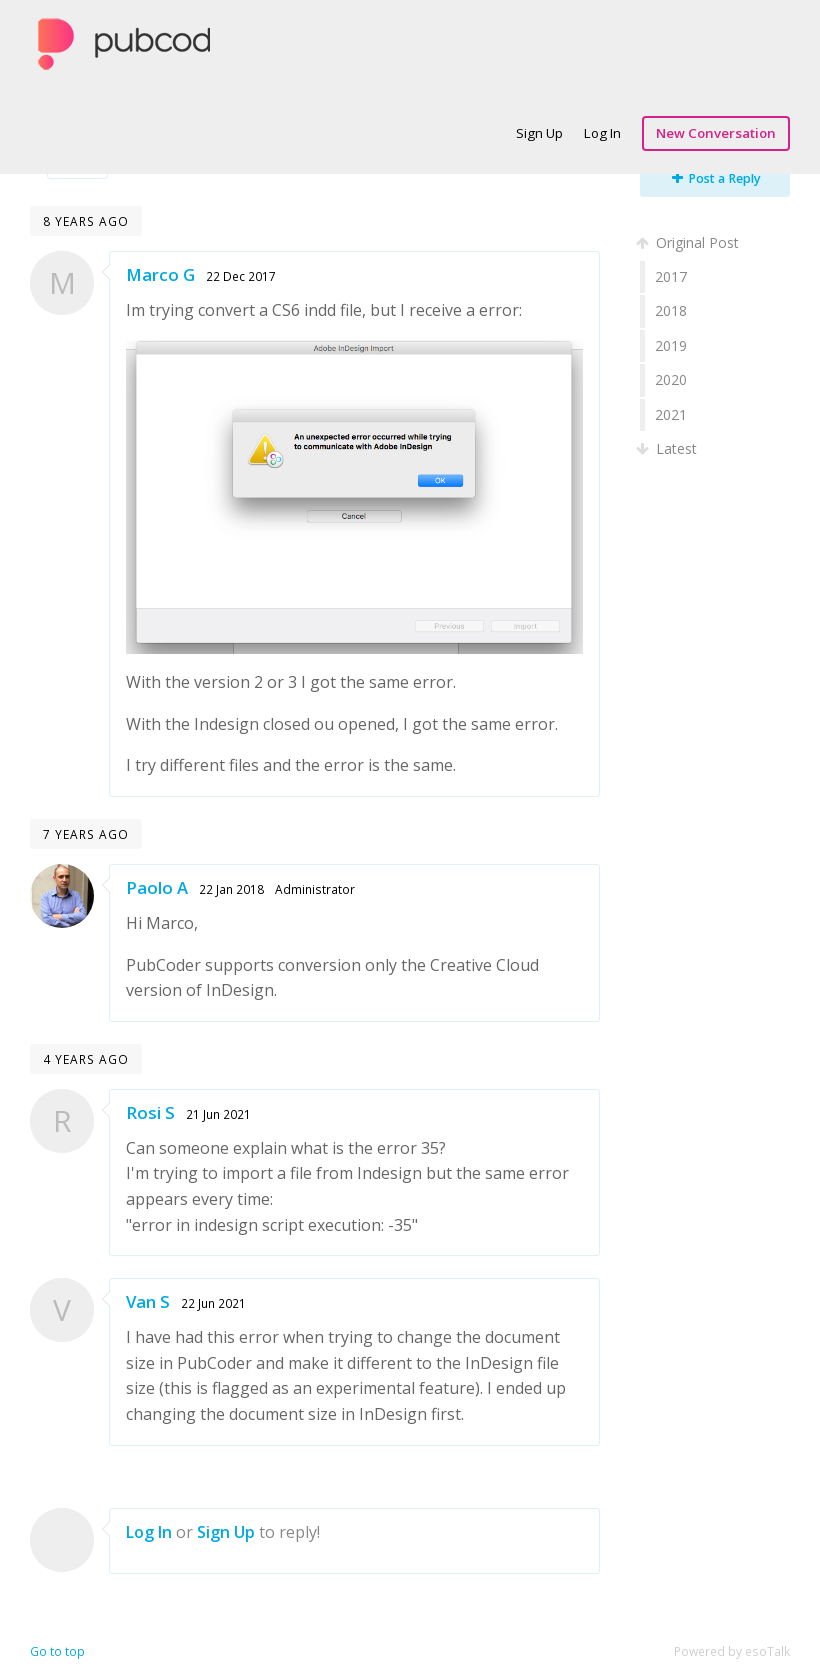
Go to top (57, 1651)
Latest (668, 448)
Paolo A (157, 887)
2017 (671, 276)
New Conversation (716, 133)
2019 (671, 345)
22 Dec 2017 (241, 276)
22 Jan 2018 (231, 889)
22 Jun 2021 (213, 1303)
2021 (671, 414)
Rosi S (150, 1112)
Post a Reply (716, 178)
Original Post (689, 242)
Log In (602, 133)
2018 (671, 310)
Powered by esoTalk (732, 1651)
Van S (148, 1301)
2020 (671, 379)
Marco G (160, 274)
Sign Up (539, 133)
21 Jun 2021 (218, 1114)
